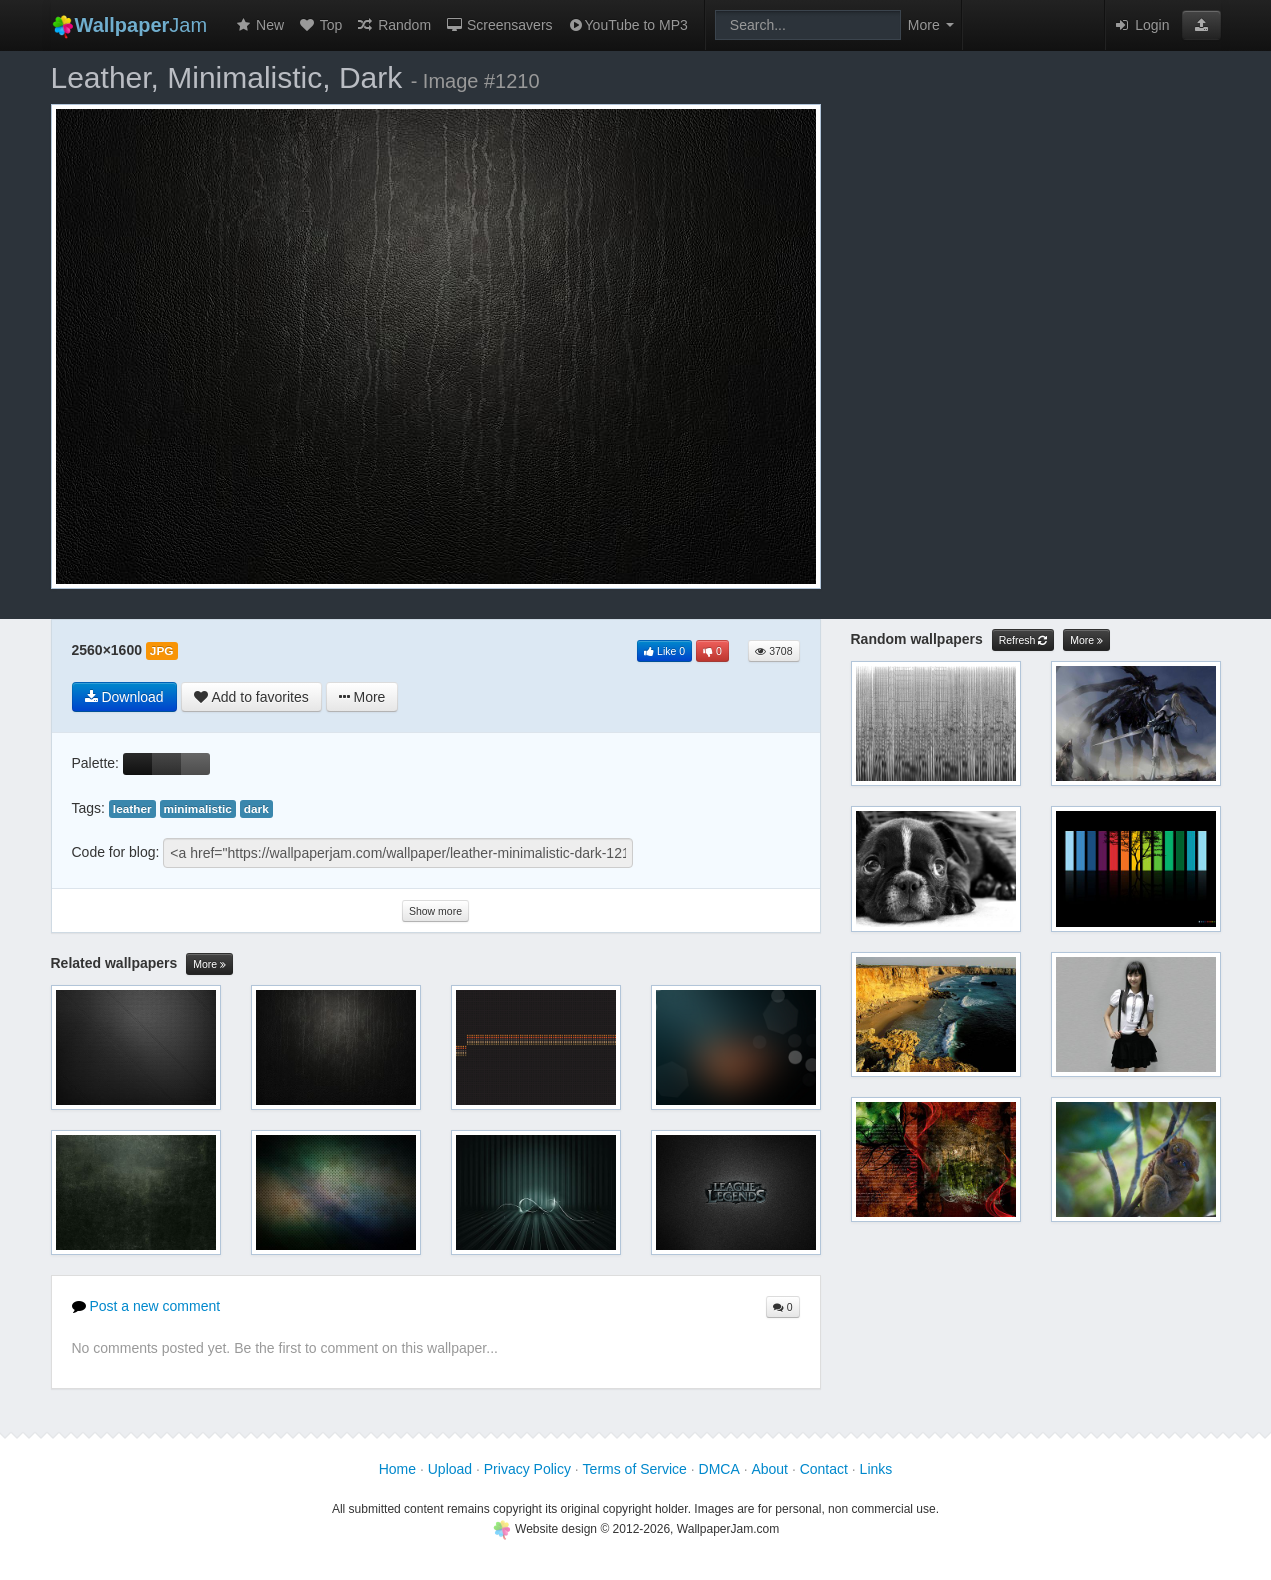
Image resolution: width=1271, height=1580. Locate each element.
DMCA (719, 1469)
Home (397, 1469)
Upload (450, 1469)
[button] (1201, 25)
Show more (435, 911)
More (209, 964)
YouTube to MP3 (627, 25)
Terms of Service (635, 1469)
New (259, 25)
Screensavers (498, 25)
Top (320, 25)
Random (393, 25)
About (769, 1469)
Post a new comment (146, 1306)
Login (1141, 25)
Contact (824, 1469)
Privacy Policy (527, 1469)
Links (876, 1469)
